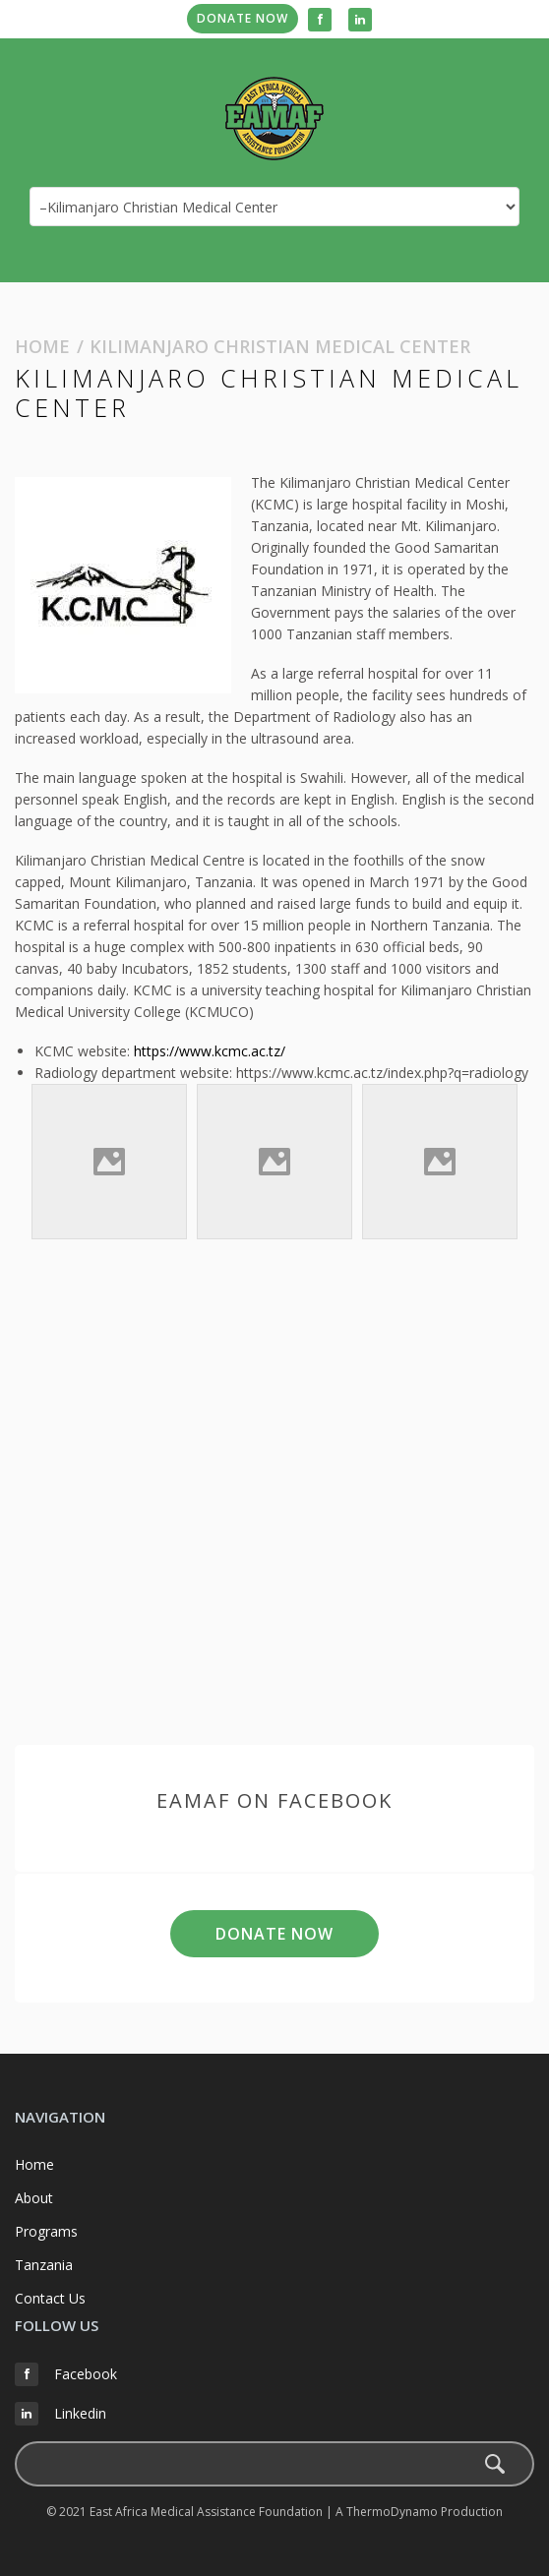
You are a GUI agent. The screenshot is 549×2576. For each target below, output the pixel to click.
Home (42, 346)
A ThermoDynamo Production (419, 2511)
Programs (46, 2231)
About (34, 2197)
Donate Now (242, 18)
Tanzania (44, 2264)
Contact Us (50, 2298)
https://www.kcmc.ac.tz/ (209, 1051)
